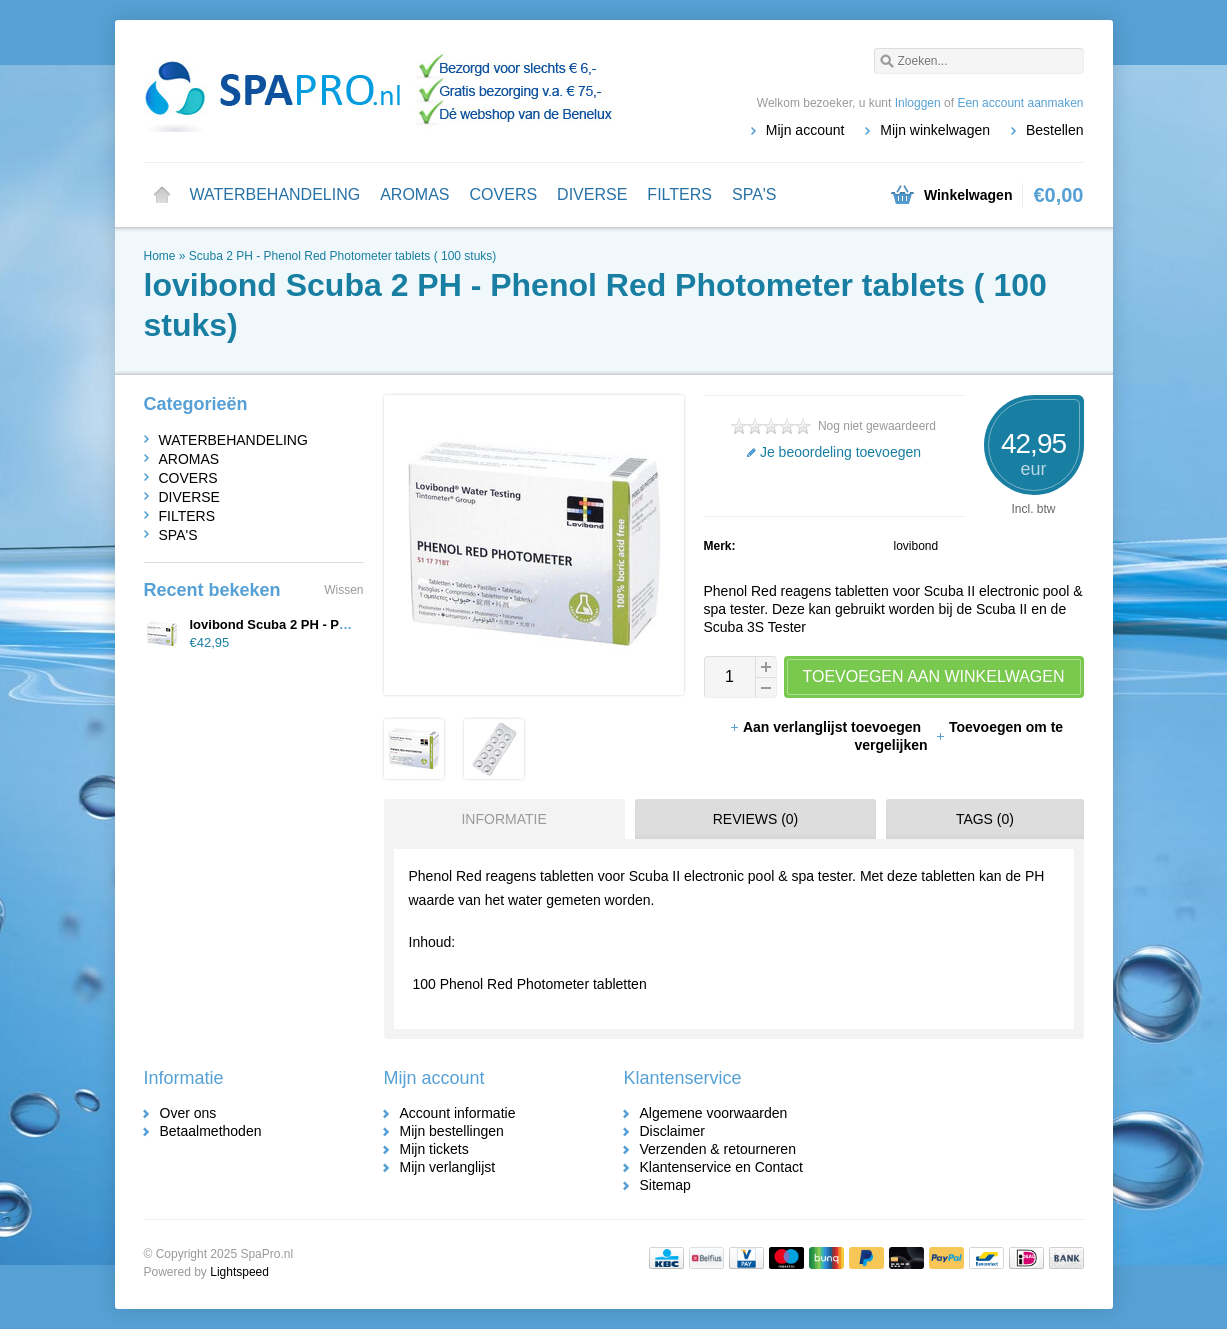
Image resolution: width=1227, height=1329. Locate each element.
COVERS (504, 194)
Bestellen (1055, 130)
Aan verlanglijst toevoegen (827, 727)
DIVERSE (592, 194)
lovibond (916, 546)
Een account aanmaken (1020, 103)
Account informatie (458, 1113)
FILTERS (679, 194)
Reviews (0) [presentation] (756, 819)
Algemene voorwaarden (714, 1113)
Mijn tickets (434, 1149)
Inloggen (918, 103)
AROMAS (414, 194)
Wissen (343, 590)
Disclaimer (672, 1131)
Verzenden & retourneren (718, 1149)
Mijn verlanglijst (448, 1167)
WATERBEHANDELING (275, 194)
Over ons (188, 1113)
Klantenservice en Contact (721, 1167)
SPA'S (754, 194)
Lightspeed (239, 1272)
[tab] (499, 819)
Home (162, 195)
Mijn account (805, 130)
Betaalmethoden (211, 1131)
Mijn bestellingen (452, 1131)
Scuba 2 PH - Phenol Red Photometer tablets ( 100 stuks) (343, 256)
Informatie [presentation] (503, 819)
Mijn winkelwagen (935, 130)
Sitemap (665, 1185)
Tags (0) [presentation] (985, 819)
